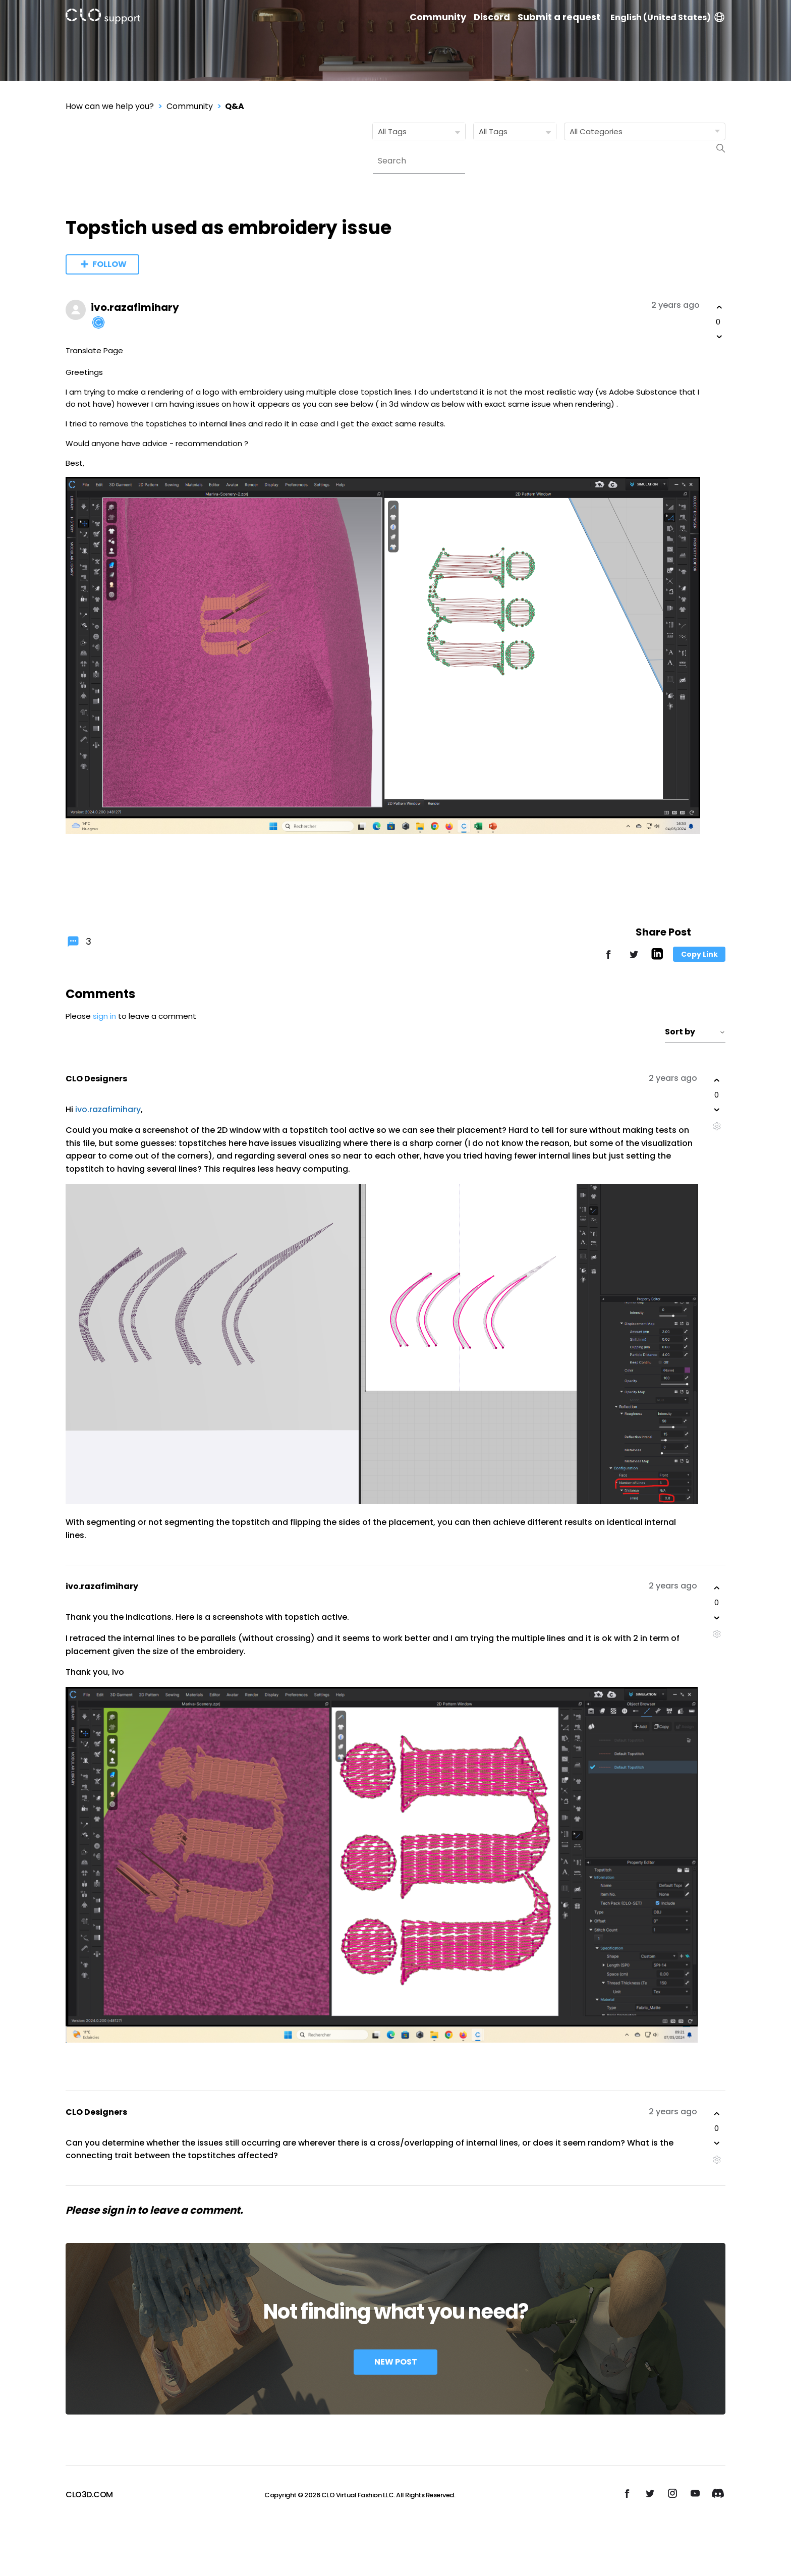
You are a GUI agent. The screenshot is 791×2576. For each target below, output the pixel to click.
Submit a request (559, 17)
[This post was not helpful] (719, 336)
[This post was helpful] (719, 307)
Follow (109, 264)
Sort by (695, 1031)
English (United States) (667, 17)
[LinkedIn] (657, 957)
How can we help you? (110, 106)
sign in (104, 1016)
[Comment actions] (716, 1126)
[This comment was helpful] (716, 1080)
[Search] (419, 161)
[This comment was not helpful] (716, 1109)
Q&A (234, 106)
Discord (492, 17)
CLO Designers (96, 1078)
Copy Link (699, 954)
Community (438, 17)
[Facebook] (608, 959)
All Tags (421, 132)
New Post (395, 2362)
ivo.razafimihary (135, 307)
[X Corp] (633, 959)
